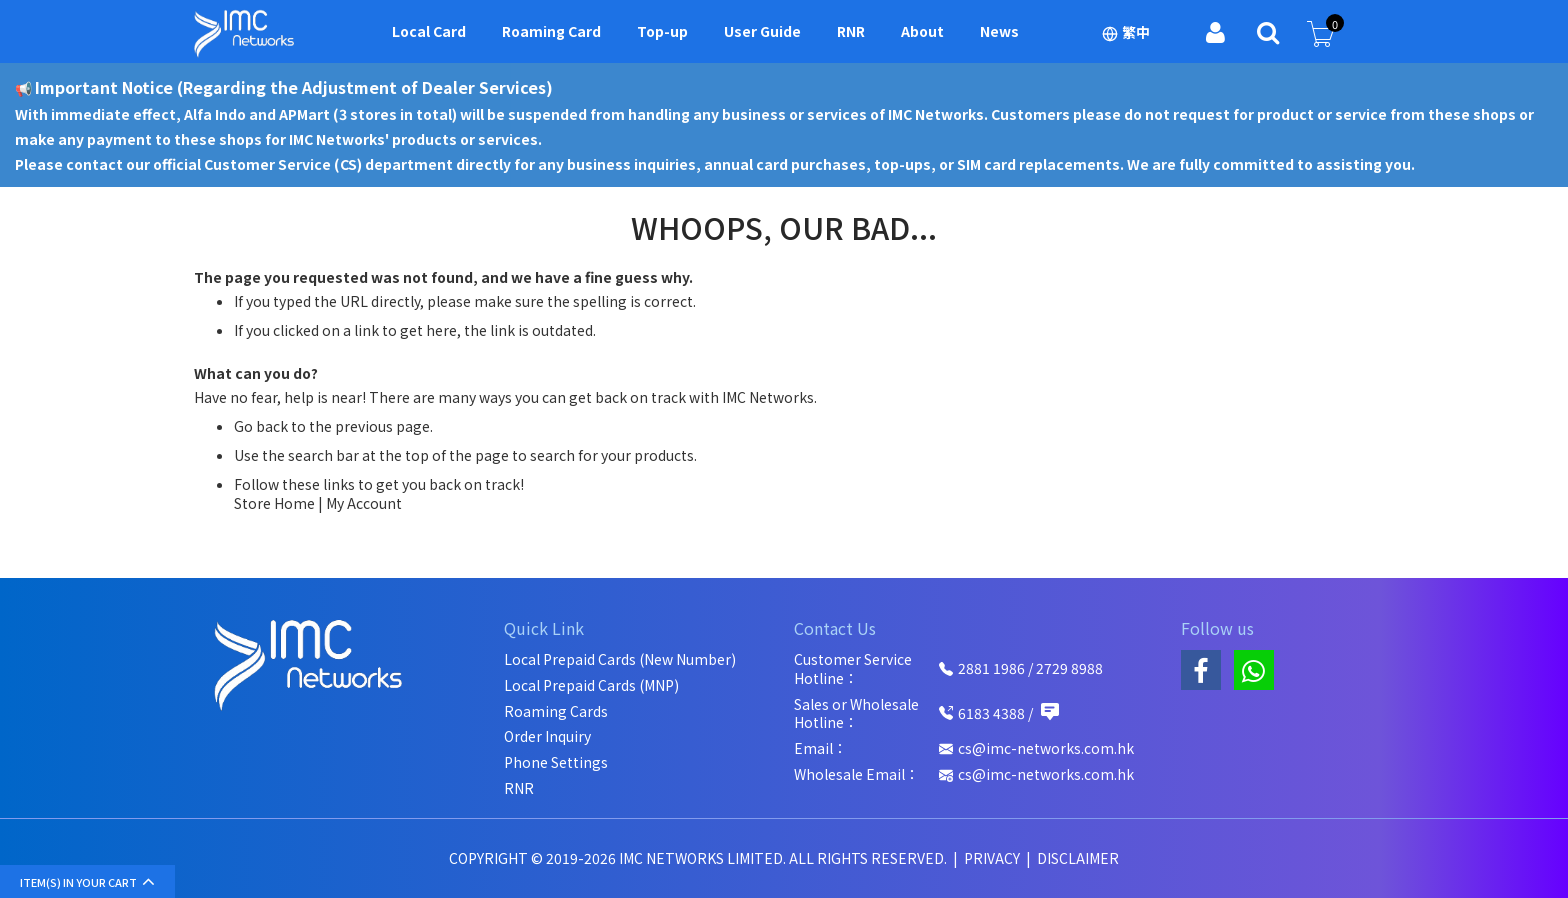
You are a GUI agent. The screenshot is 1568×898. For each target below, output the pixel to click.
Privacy (993, 858)
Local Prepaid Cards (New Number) (620, 659)
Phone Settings (556, 762)
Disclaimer (1078, 858)
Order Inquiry (547, 736)
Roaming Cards (556, 711)
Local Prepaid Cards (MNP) (591, 685)
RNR (519, 788)
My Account (364, 503)
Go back (261, 426)
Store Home (274, 503)
